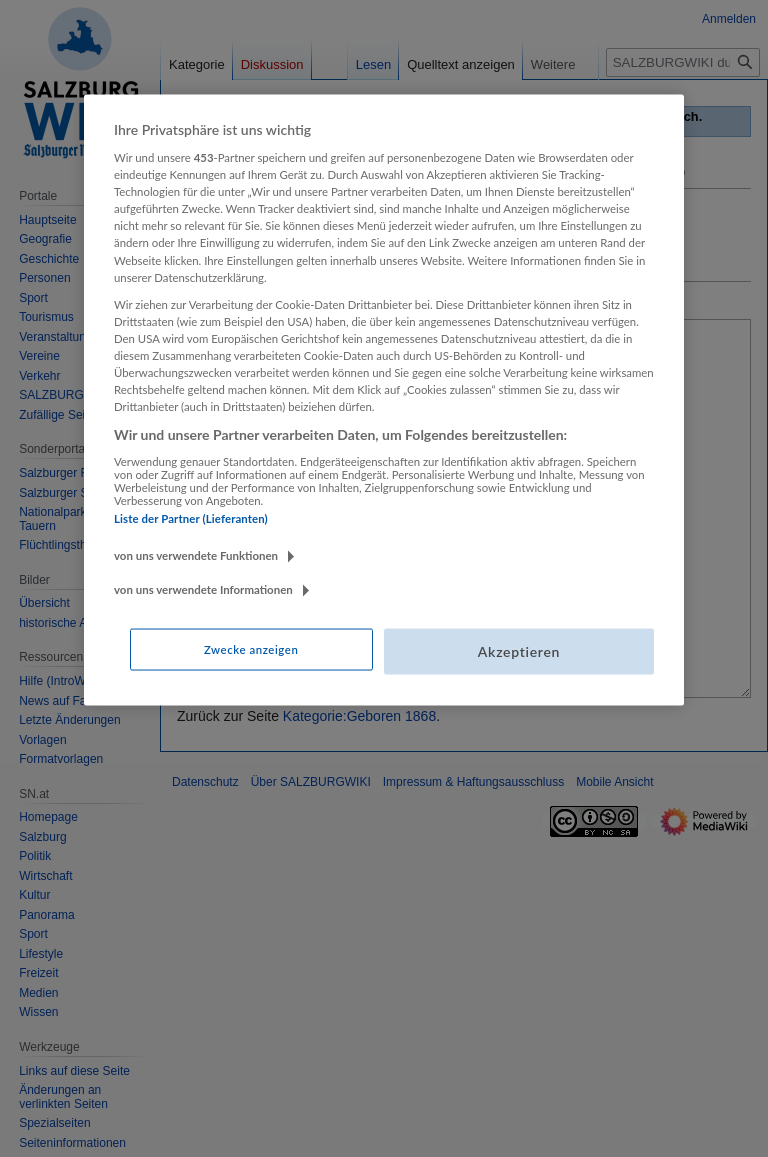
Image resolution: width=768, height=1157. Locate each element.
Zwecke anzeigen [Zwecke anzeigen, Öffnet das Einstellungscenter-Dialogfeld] (251, 649)
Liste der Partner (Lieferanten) (191, 517)
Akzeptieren (519, 651)
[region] (384, 399)
